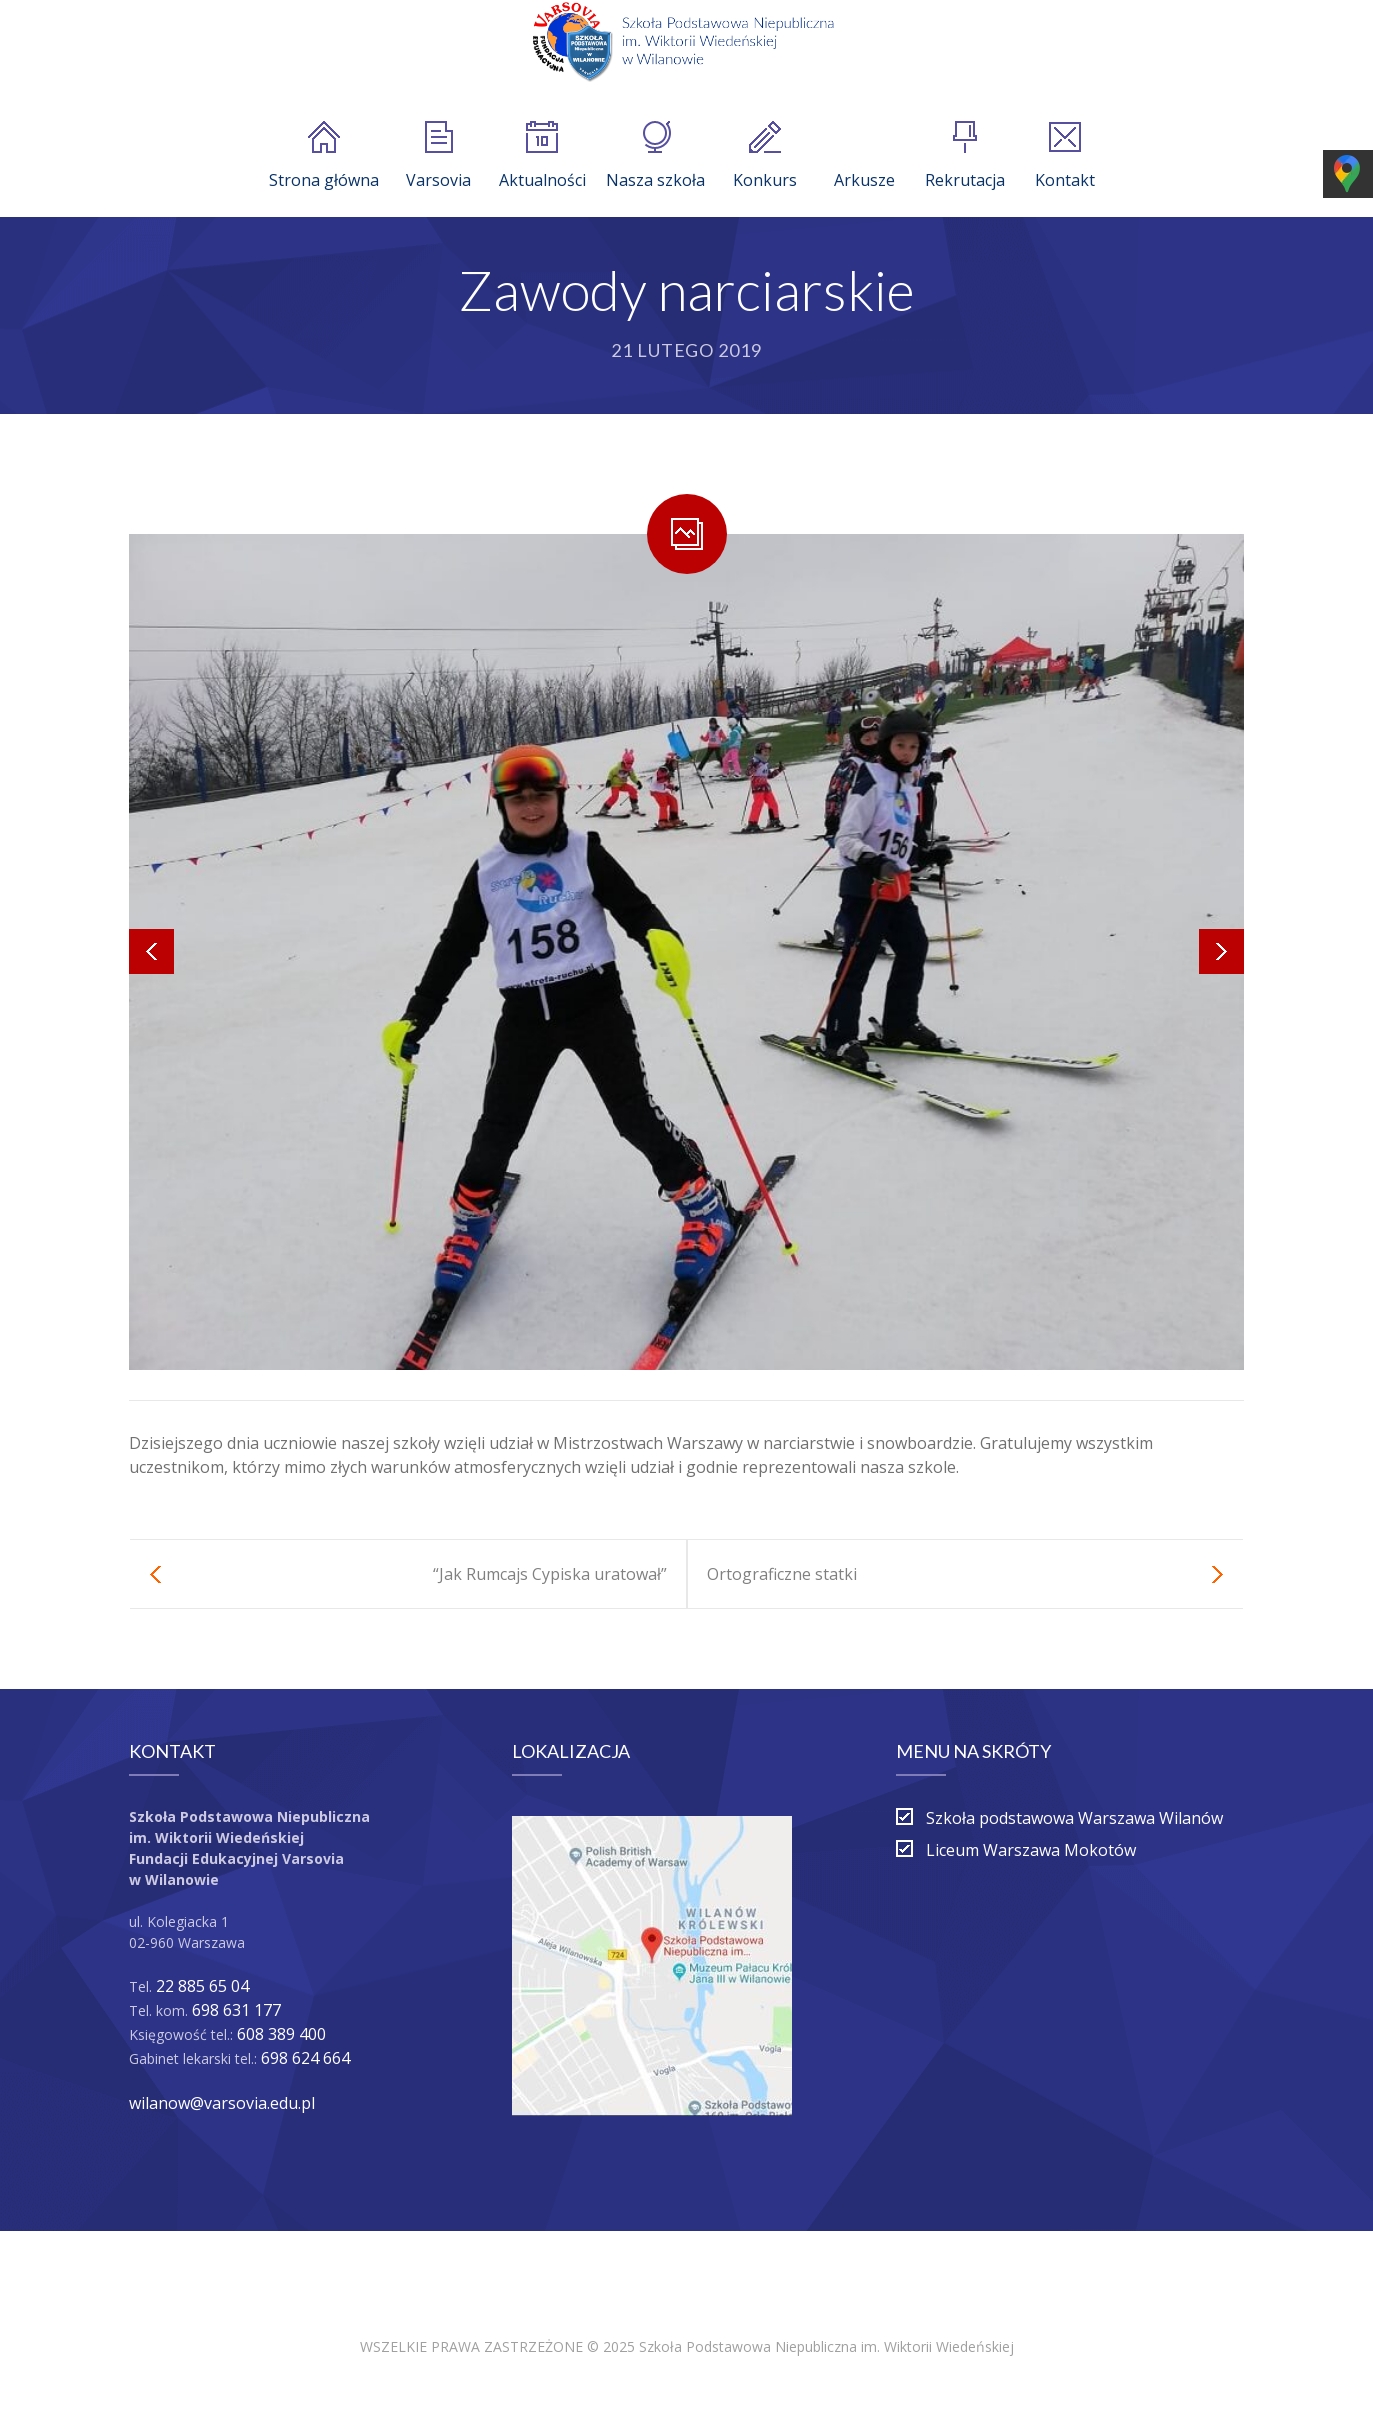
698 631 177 (236, 2010)
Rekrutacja (965, 156)
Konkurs (765, 156)
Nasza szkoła (655, 156)
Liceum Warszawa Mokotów (1031, 1850)
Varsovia (438, 156)
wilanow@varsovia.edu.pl (222, 2103)
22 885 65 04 (202, 1986)
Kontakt (1065, 156)
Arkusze (864, 156)
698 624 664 (305, 2058)
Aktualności (542, 156)
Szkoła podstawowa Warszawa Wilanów (1074, 1818)
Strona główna (324, 156)
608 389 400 (281, 2034)
